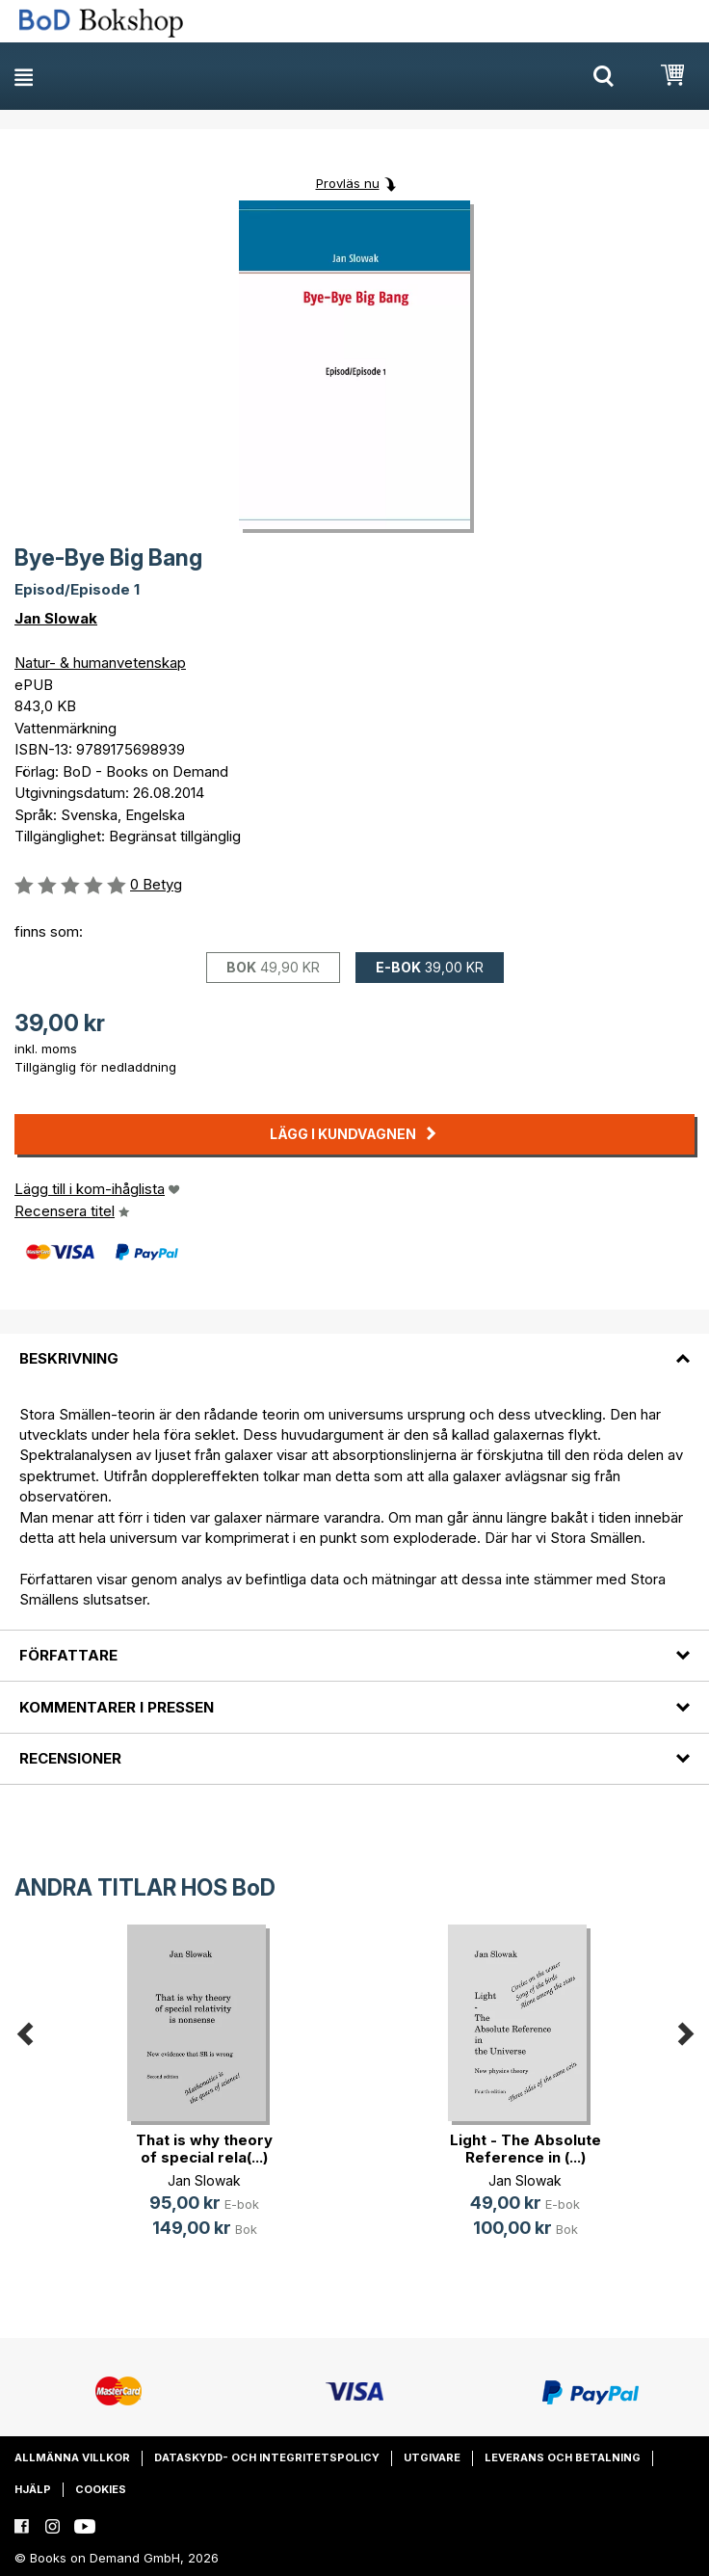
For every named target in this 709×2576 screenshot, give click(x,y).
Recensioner (70, 1758)
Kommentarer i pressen (116, 1707)
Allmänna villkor (72, 2457)
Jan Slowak (55, 618)
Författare (68, 1655)
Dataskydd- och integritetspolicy (267, 2457)
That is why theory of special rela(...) (204, 2148)
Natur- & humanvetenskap (100, 662)
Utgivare (432, 2457)
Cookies (100, 2489)
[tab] (354, 1347)
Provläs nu (348, 183)
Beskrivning (68, 1358)
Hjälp (32, 2489)
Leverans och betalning (563, 2457)
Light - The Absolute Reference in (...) (525, 2148)
